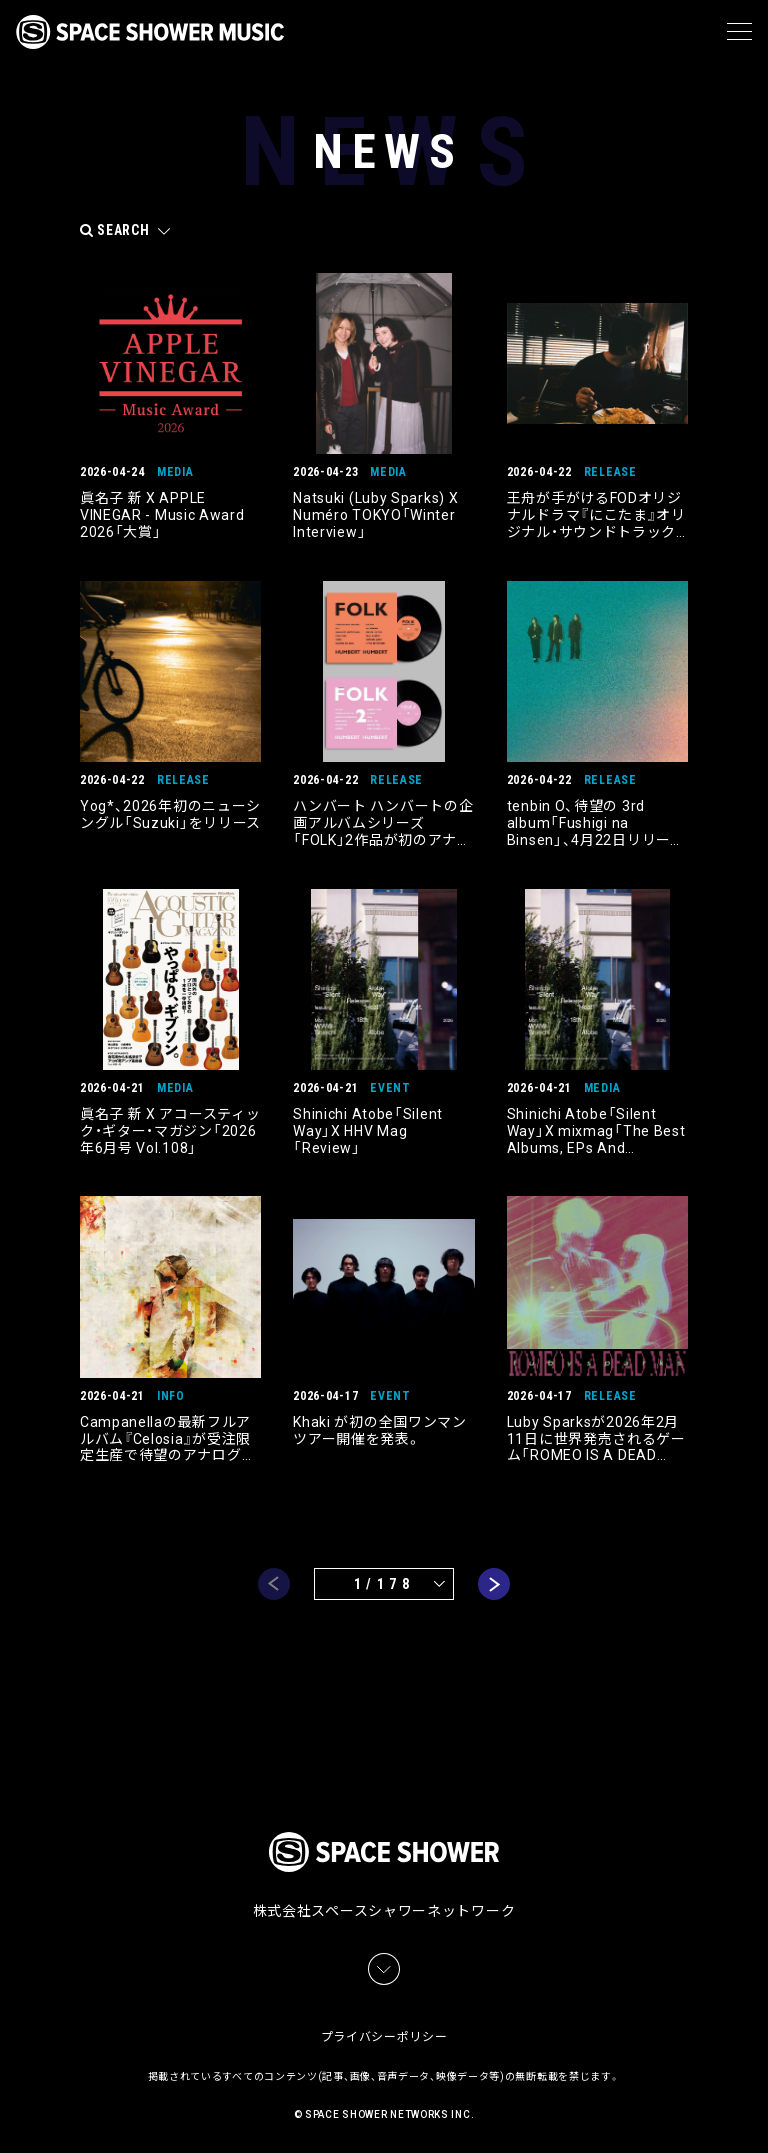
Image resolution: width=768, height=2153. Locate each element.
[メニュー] (739, 32)
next (494, 1584)
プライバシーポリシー (384, 2033)
